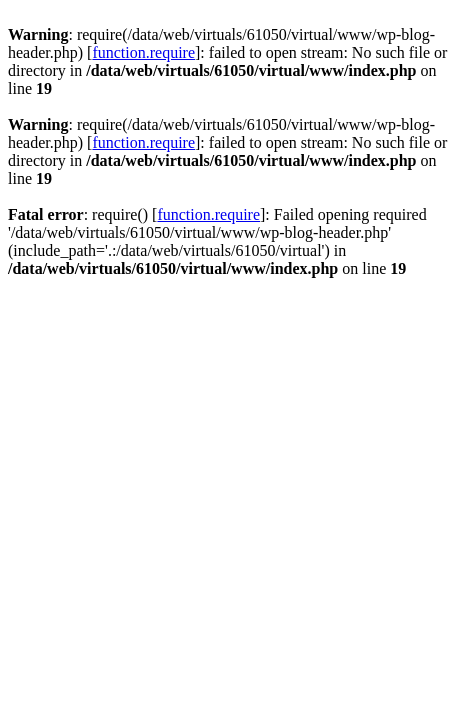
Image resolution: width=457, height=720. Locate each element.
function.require (143, 52)
